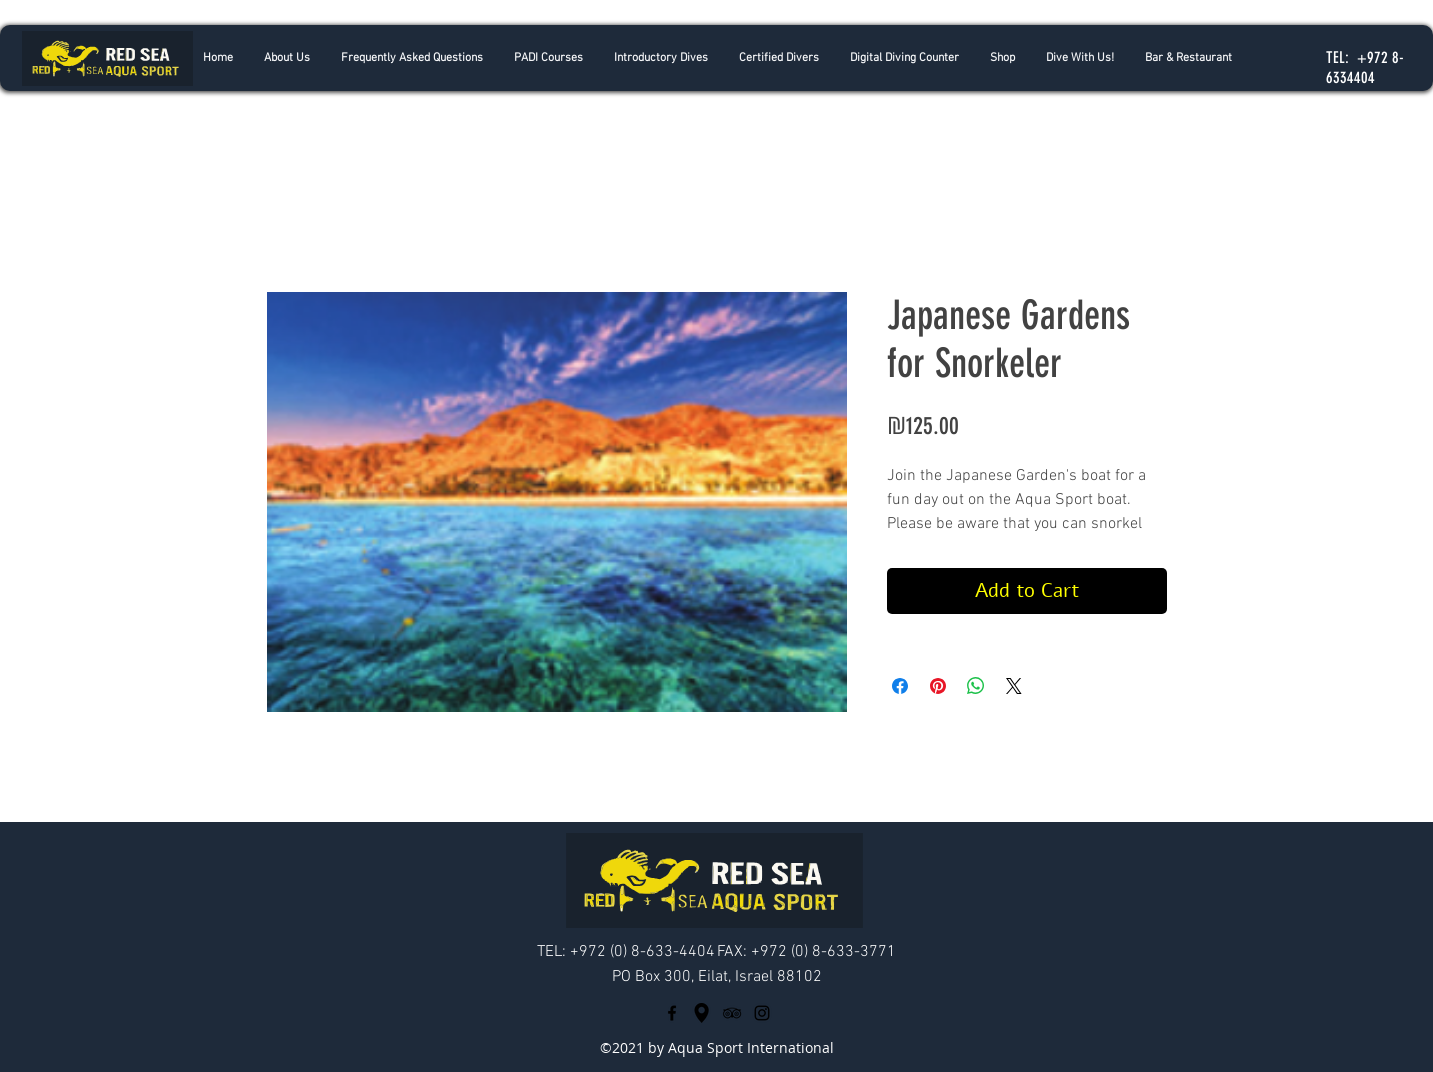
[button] (660, 58)
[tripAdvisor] (732, 1013)
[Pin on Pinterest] (938, 686)
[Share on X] (1014, 686)
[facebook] (672, 1013)
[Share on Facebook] (900, 686)
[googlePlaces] (702, 1013)
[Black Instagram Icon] (762, 1013)
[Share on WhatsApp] (976, 686)
